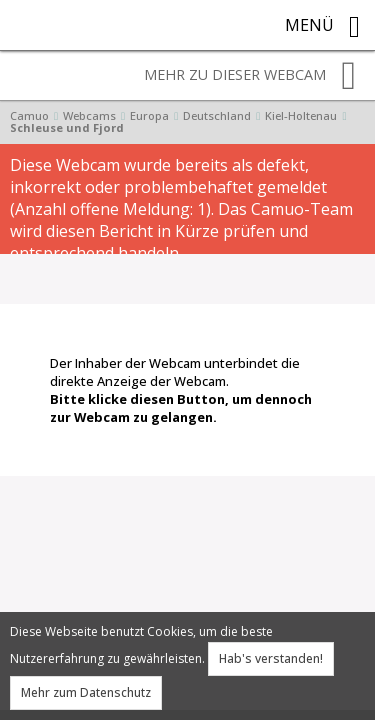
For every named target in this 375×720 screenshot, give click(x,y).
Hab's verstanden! (271, 658)
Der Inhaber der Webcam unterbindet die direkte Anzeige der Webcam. (181, 390)
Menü (322, 27)
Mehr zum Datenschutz (86, 692)
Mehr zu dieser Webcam (250, 76)
